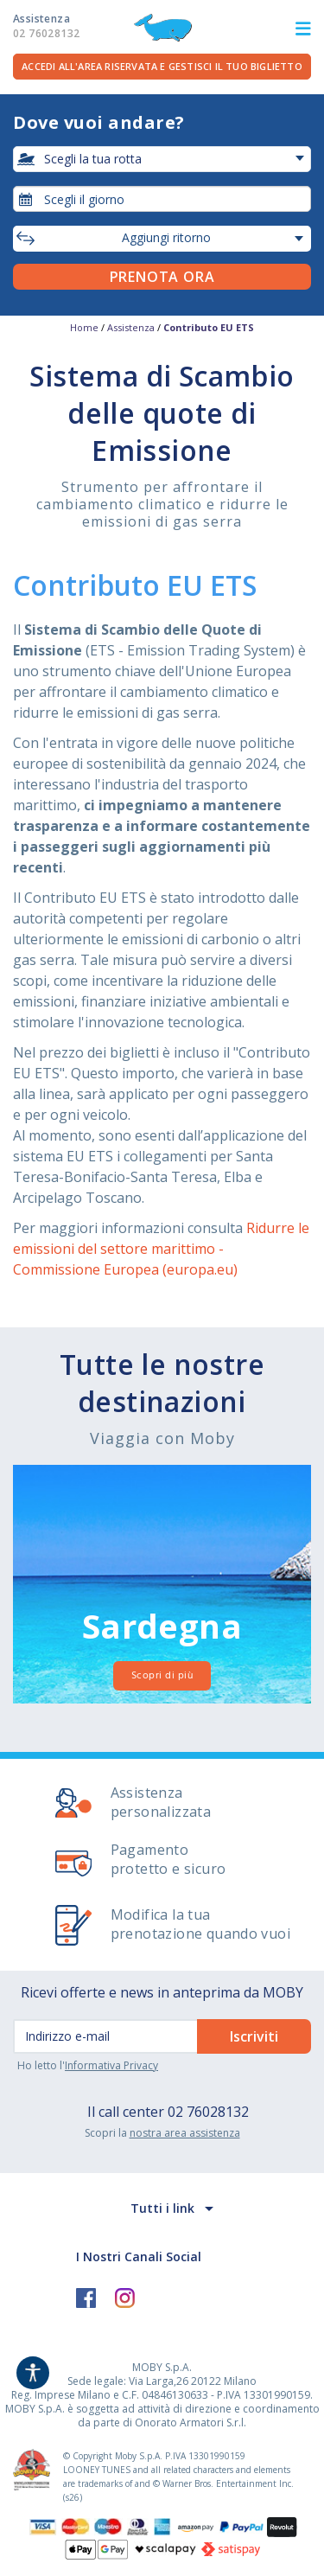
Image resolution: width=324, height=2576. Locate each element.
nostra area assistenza (185, 2132)
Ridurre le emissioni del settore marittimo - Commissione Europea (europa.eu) (161, 1248)
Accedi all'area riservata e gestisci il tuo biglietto (162, 66)
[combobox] (162, 199)
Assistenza (46, 26)
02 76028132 (208, 2111)
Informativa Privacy (111, 2065)
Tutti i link (162, 2208)
